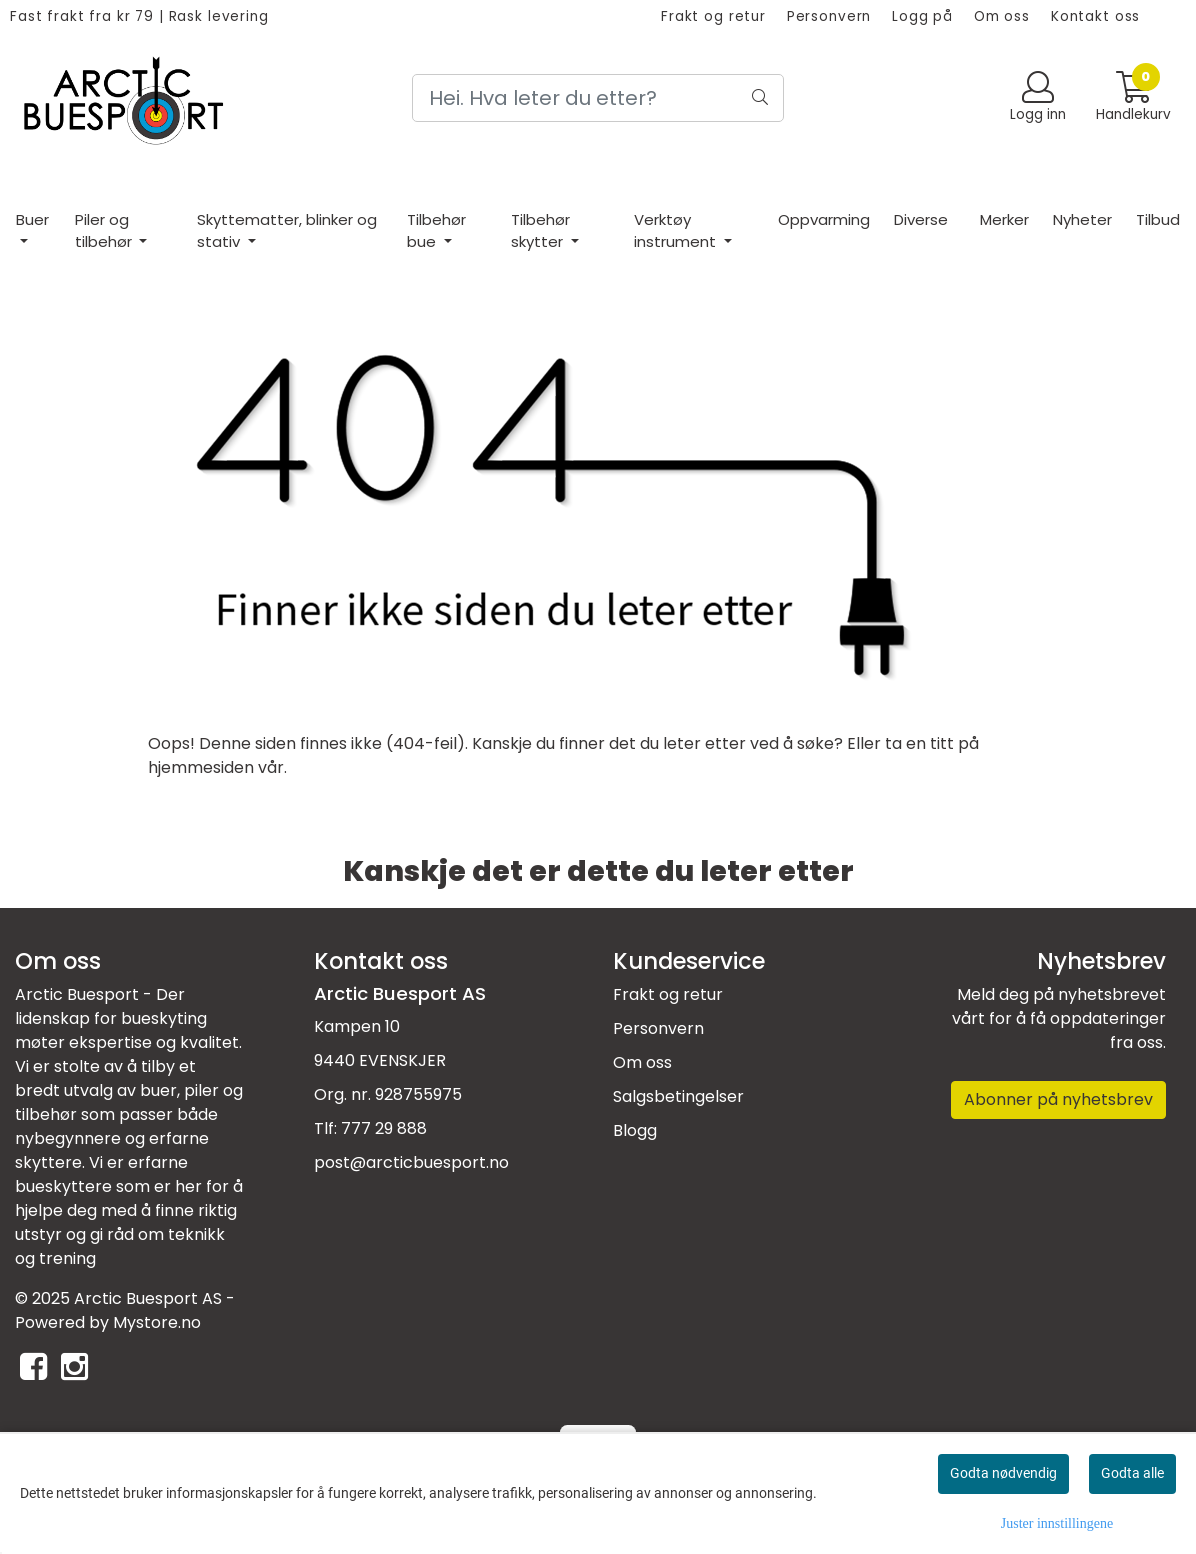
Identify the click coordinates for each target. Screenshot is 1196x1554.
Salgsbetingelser (678, 1096)
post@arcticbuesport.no (411, 1162)
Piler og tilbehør (105, 231)
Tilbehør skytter (540, 231)
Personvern (829, 16)
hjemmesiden (201, 767)
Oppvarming (824, 219)
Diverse (921, 219)
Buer (32, 219)
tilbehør (48, 1114)
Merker (1004, 219)
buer (158, 1090)
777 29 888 (384, 1128)
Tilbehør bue (436, 231)
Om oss (1002, 16)
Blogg (635, 1130)
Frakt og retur (713, 16)
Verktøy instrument (677, 231)
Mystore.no (157, 1322)
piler (203, 1090)
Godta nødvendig (1003, 1473)
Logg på (922, 16)
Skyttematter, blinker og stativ (287, 231)
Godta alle (1132, 1473)
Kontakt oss (1095, 16)
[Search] (598, 98)
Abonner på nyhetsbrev (1058, 1099)
